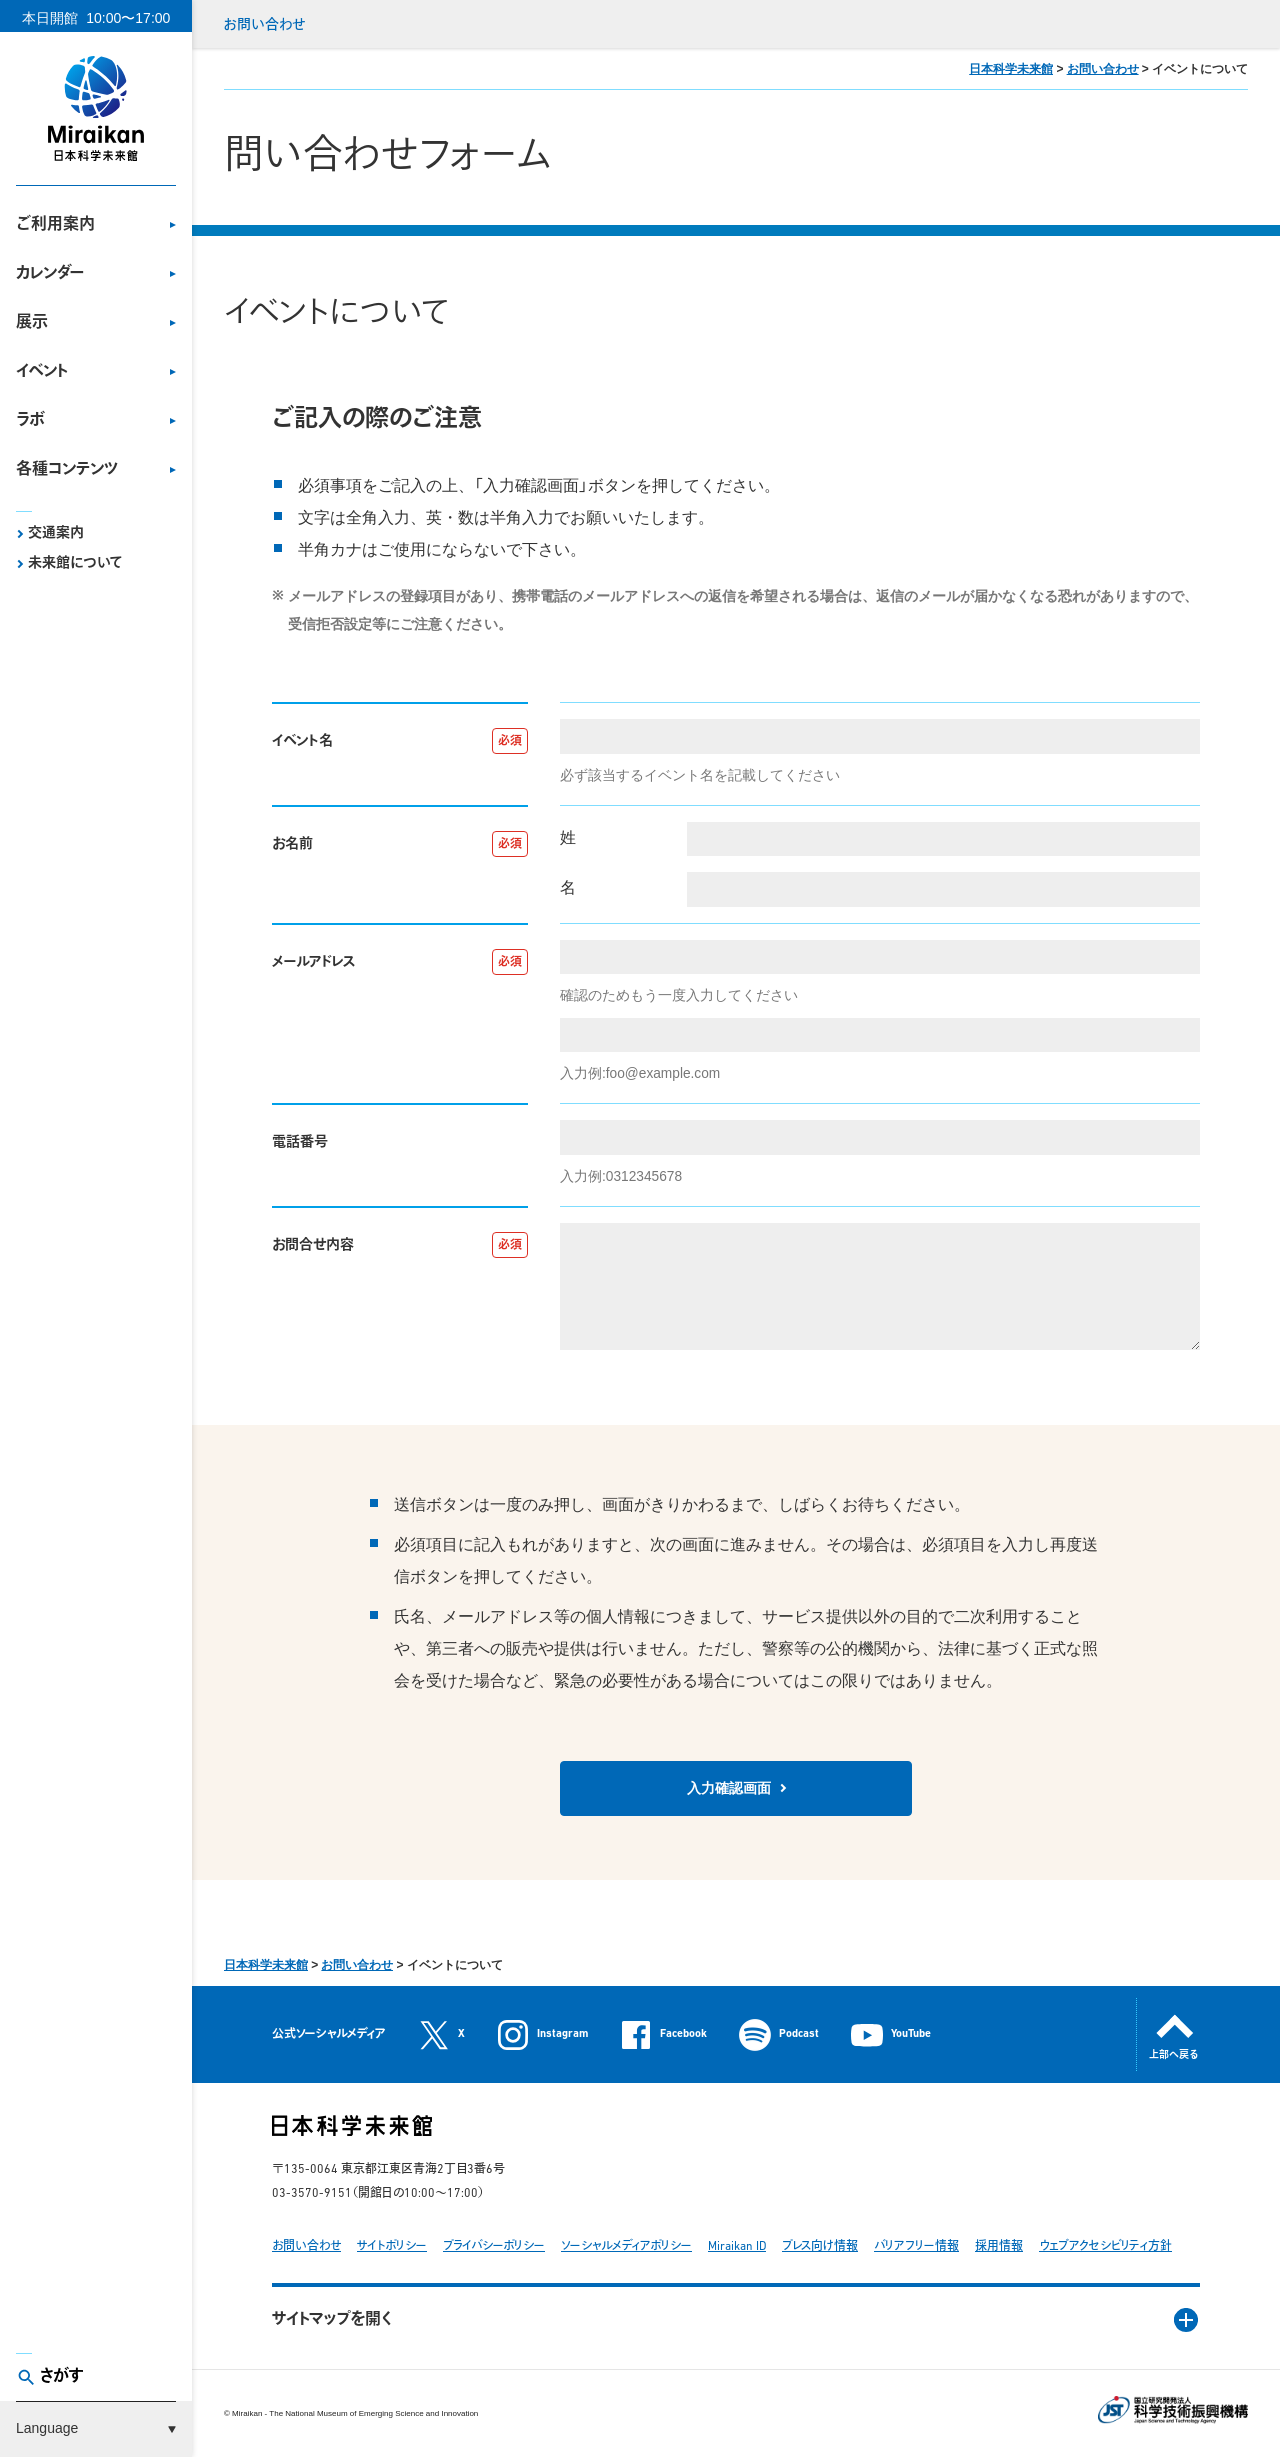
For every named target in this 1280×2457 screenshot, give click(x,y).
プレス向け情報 (820, 2247)
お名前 (292, 844)
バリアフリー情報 (916, 2247)
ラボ (30, 421)
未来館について (75, 563)
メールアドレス (313, 962)
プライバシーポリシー (494, 2247)
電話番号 (300, 1142)
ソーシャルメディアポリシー (626, 2247)
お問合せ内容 (313, 1245)
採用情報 (999, 2247)
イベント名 (302, 741)
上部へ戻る (1174, 2055)
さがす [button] (62, 2377)
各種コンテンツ (67, 470)
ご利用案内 (55, 225)
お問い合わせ (264, 25)
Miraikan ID (737, 2247)
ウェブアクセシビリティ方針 (1105, 2247)
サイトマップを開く (332, 2320)
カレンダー (50, 274)
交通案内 (56, 533)
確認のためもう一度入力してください (679, 995)
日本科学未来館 (1011, 69)
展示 (32, 323)
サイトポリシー (392, 2247)
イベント (42, 372)
